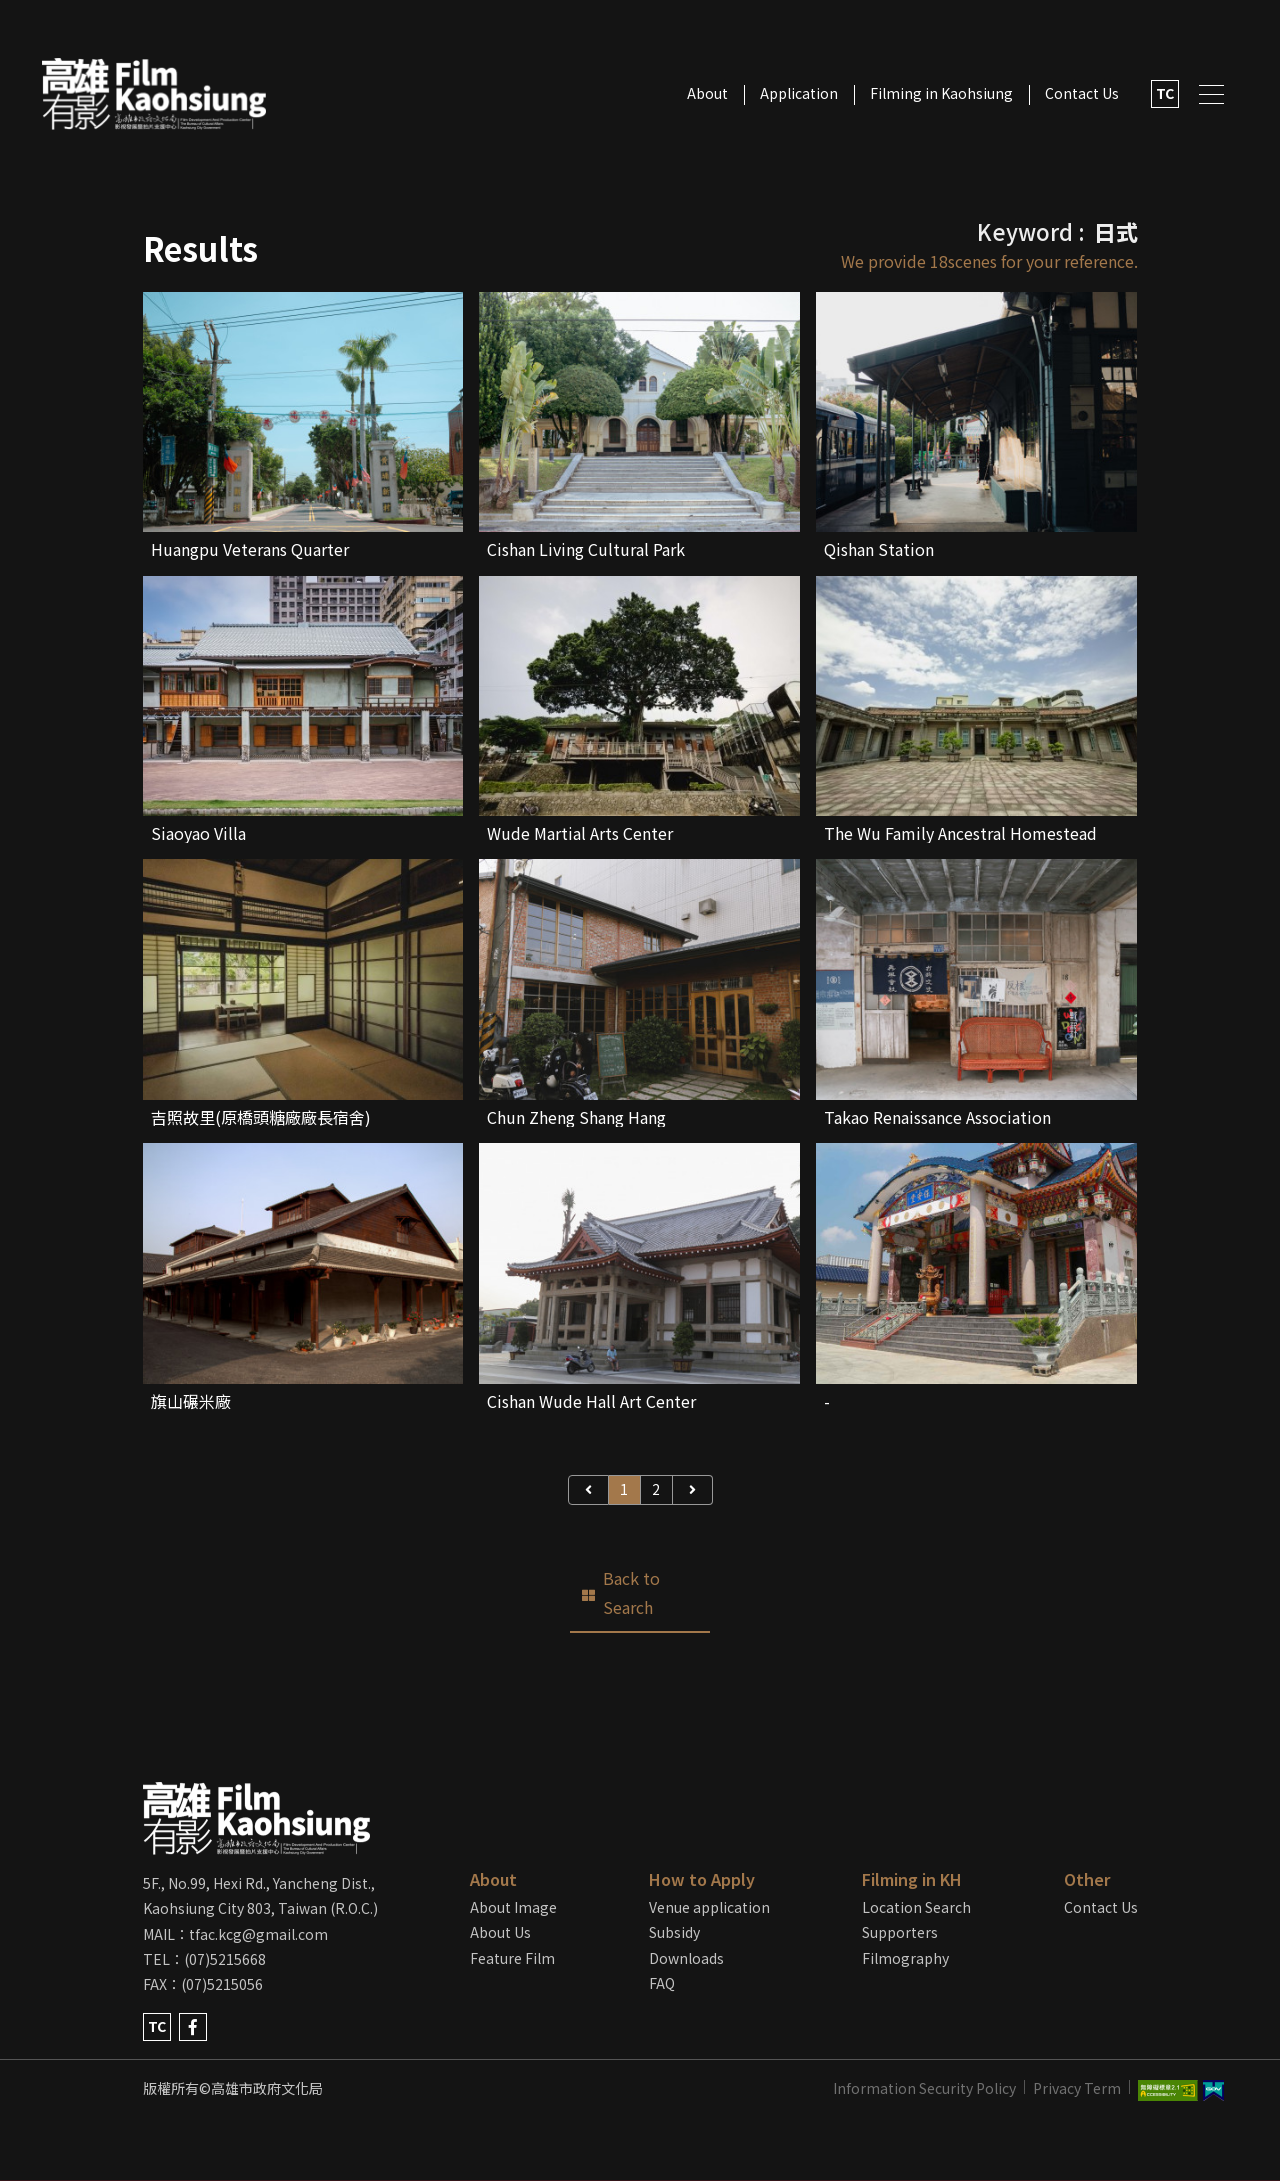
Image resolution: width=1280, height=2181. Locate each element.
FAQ (662, 1983)
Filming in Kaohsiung (941, 93)
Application (799, 93)
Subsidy (674, 1932)
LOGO (153, 94)
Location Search (916, 1907)
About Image (513, 1907)
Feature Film (512, 1958)
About (707, 93)
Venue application (709, 1907)
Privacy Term (1077, 2088)
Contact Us (1082, 93)
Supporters (900, 1932)
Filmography (905, 1958)
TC (1165, 93)
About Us (500, 1932)
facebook (193, 2027)
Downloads (686, 1958)
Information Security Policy (924, 2088)
